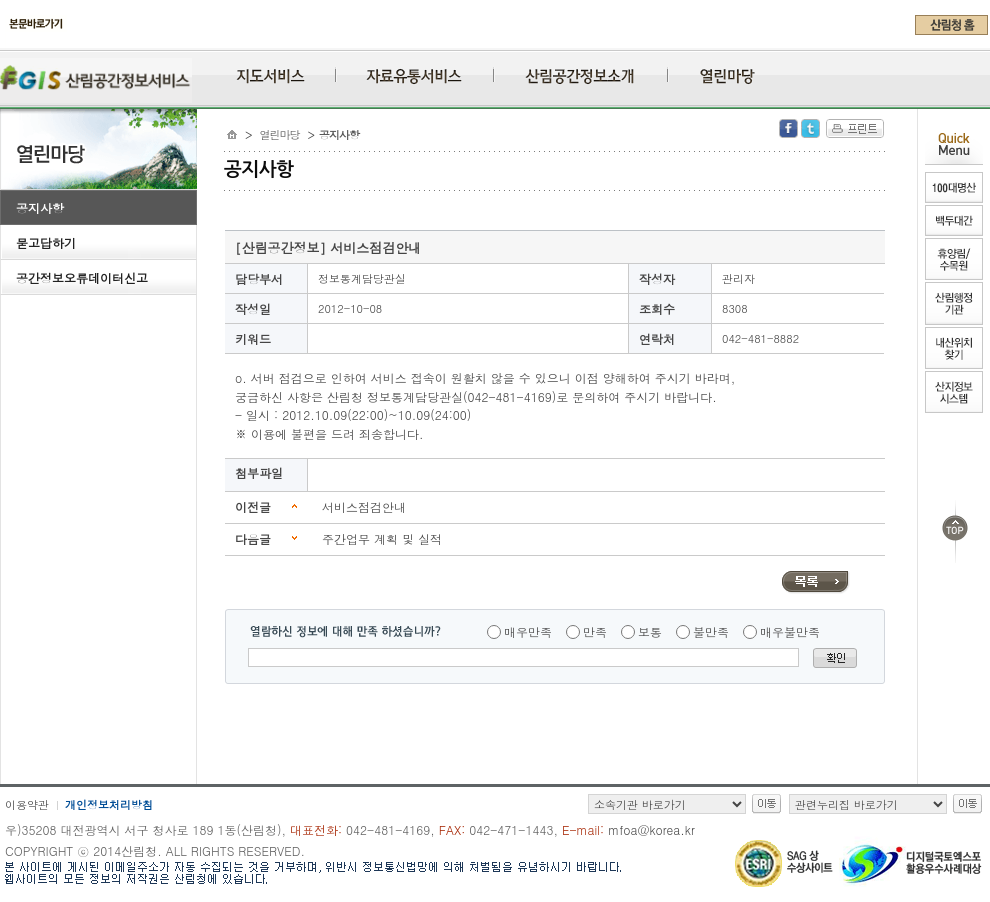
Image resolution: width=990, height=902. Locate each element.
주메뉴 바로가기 (5, 42)
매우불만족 (790, 631)
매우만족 (528, 631)
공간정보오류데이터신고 (82, 277)
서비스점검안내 (364, 506)
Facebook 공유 (788, 128)
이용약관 (27, 804)
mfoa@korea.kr (651, 829)
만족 (595, 631)
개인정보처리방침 (109, 804)
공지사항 (40, 207)
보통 (650, 631)
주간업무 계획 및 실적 (382, 538)
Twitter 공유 (810, 128)
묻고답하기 (46, 242)
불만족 (711, 631)
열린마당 (280, 134)
